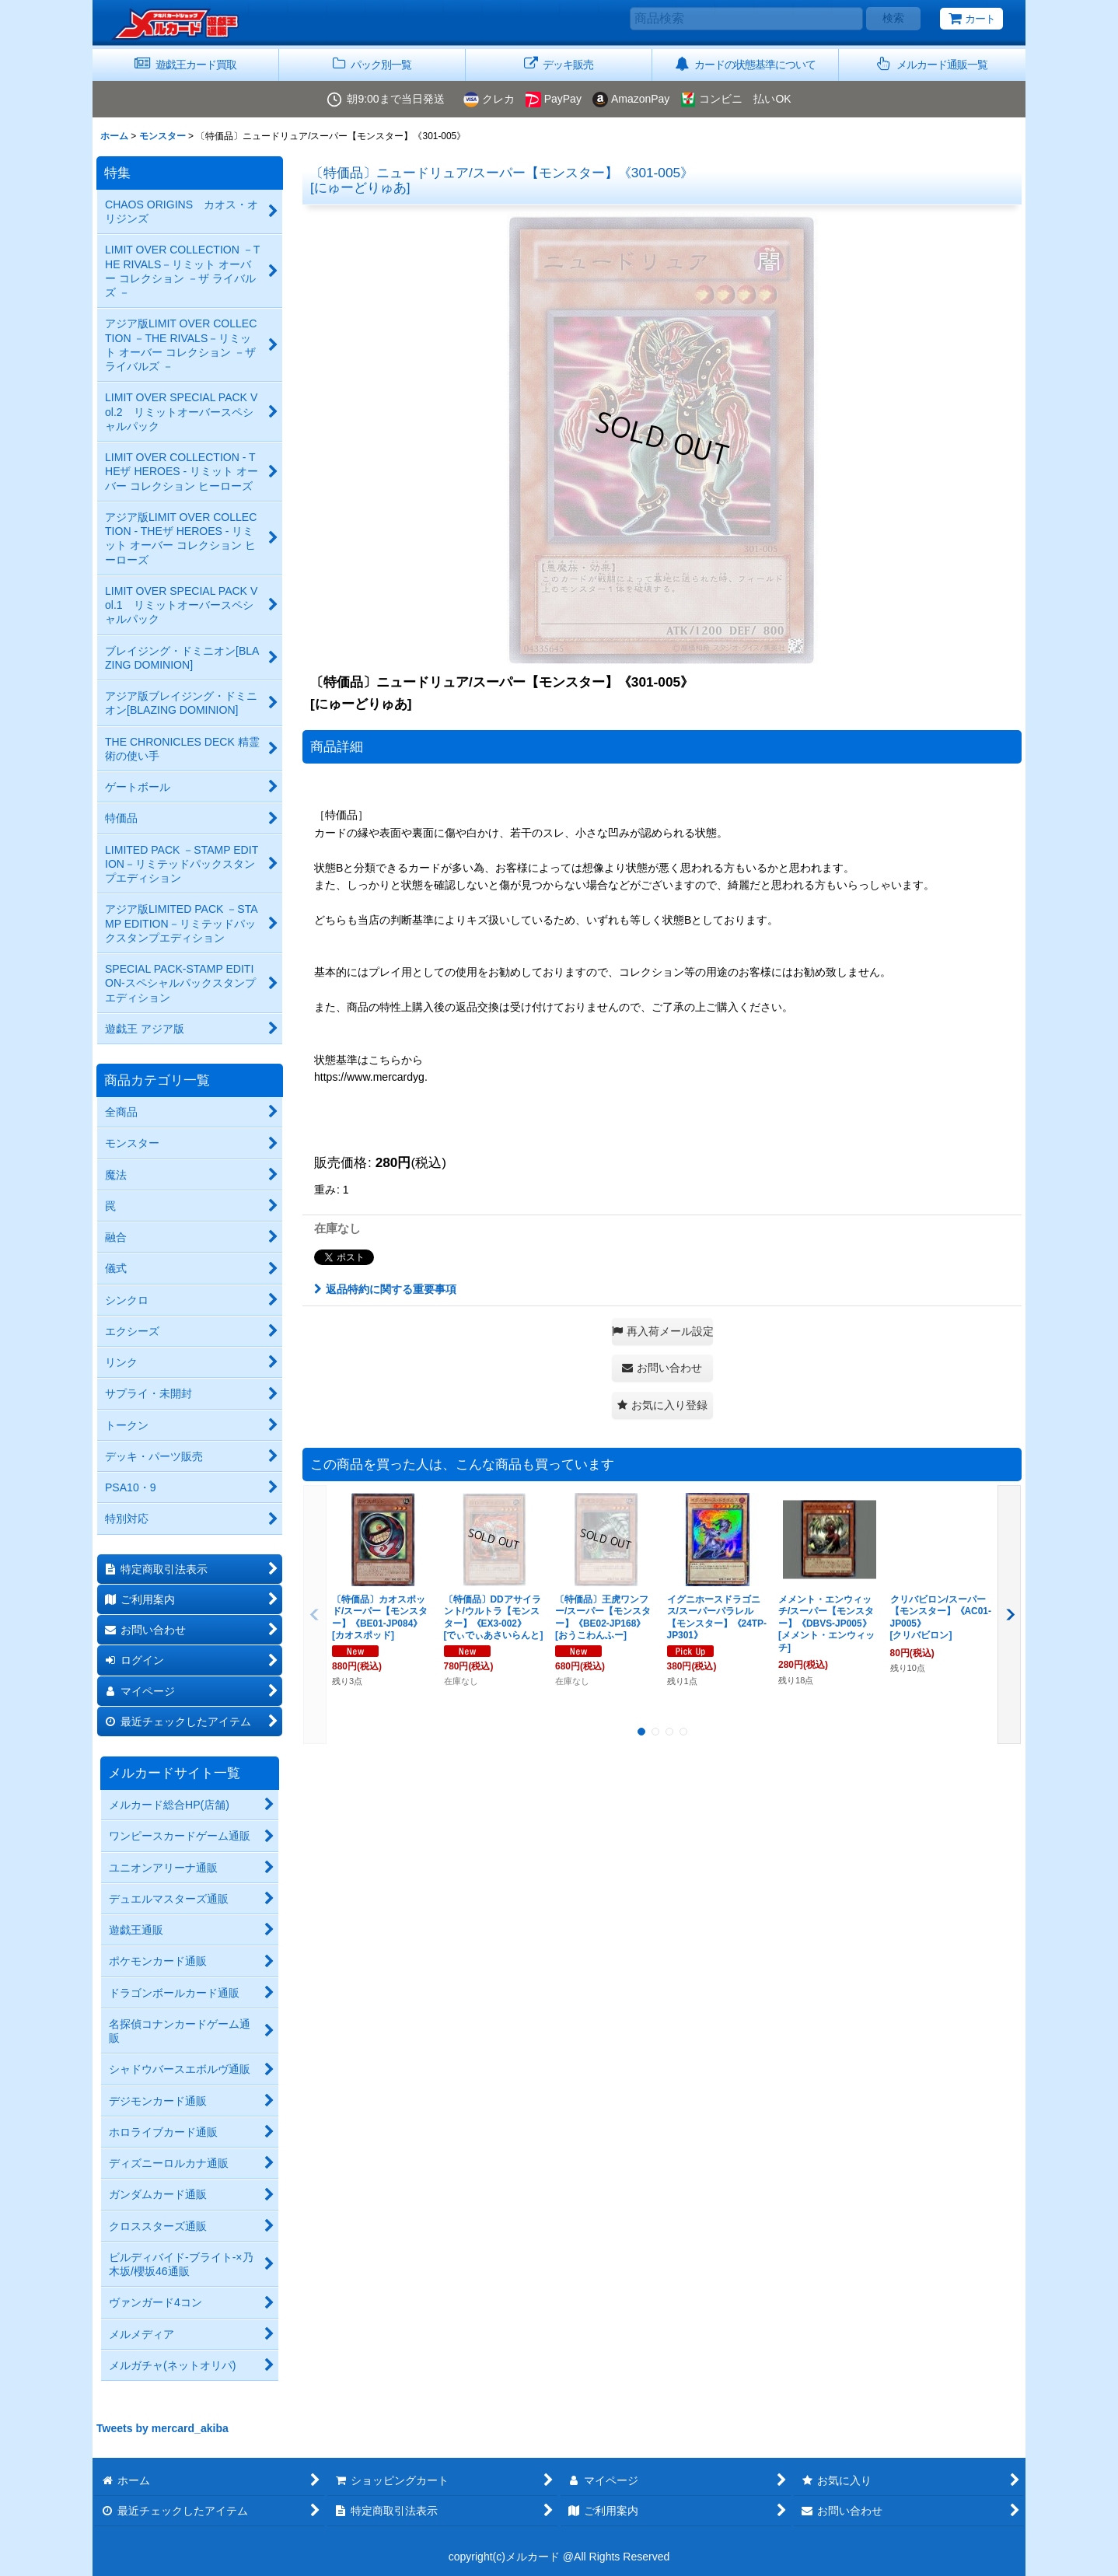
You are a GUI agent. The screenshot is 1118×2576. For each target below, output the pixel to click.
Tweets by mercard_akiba (162, 2428)
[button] (932, 65)
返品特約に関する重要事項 (385, 1289)
